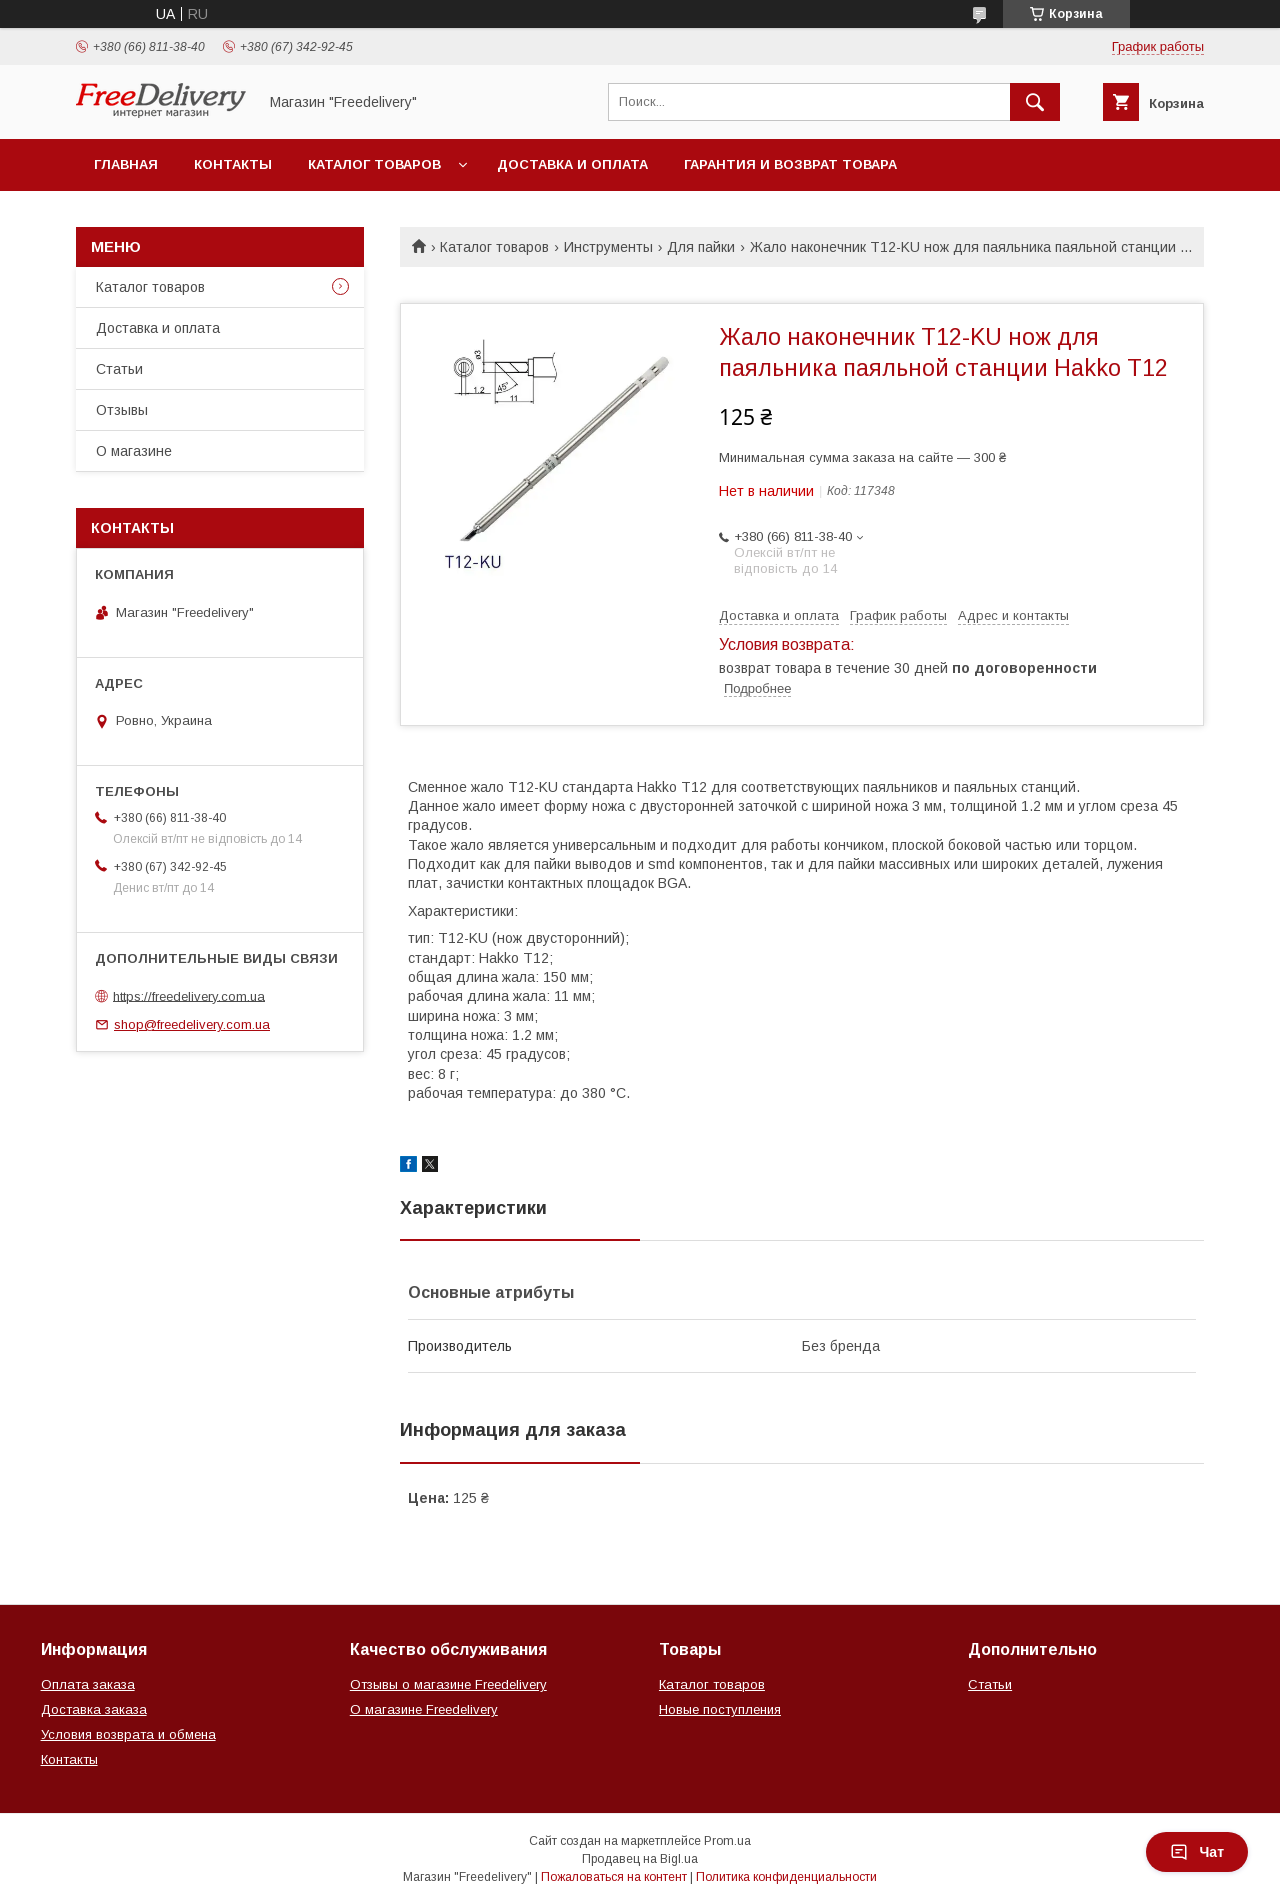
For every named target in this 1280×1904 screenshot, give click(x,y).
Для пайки (701, 247)
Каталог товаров (374, 164)
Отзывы (122, 410)
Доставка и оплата (572, 164)
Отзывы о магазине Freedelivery (448, 1684)
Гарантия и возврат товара (790, 164)
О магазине (134, 451)
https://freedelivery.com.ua (189, 995)
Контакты (233, 164)
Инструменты (608, 247)
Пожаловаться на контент (614, 1877)
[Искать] (1035, 102)
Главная (126, 164)
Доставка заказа (94, 1709)
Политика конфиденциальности (786, 1877)
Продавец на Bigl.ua (640, 1859)
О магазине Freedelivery (424, 1709)
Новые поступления (720, 1709)
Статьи (119, 369)
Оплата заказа (88, 1684)
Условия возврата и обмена (128, 1734)
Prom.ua (727, 1841)
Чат (1197, 1852)
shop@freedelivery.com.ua (192, 1024)
